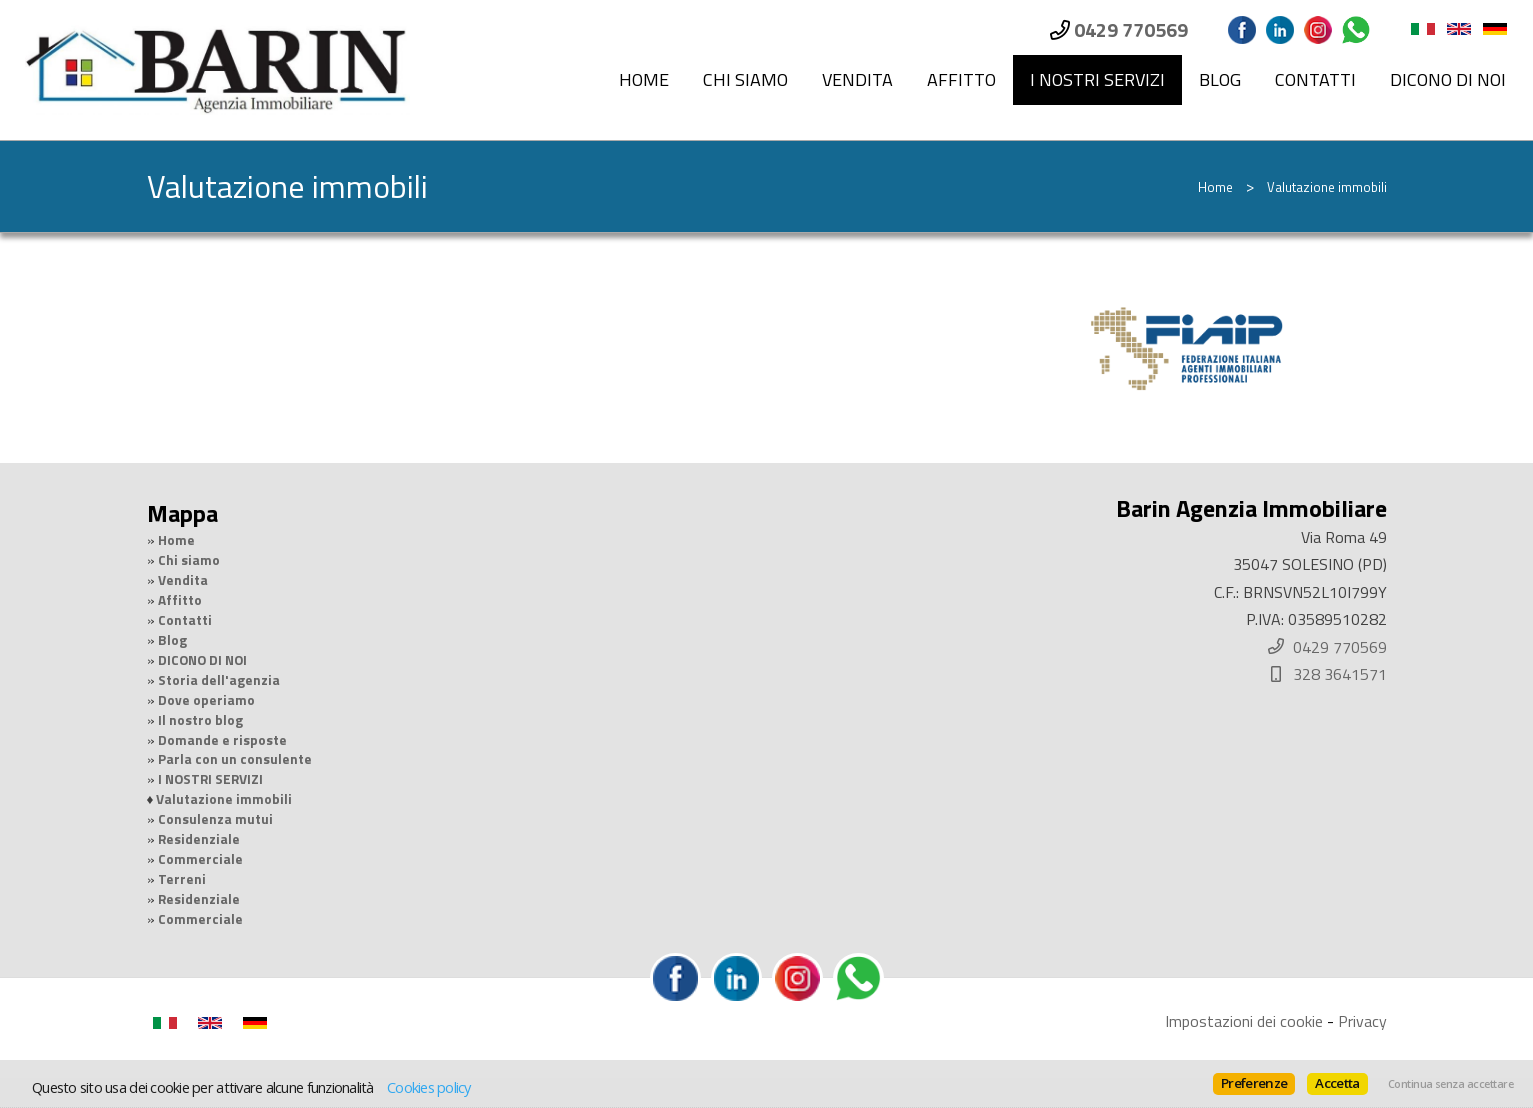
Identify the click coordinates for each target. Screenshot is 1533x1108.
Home (644, 79)
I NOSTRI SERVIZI (1097, 79)
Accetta (1337, 1083)
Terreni (182, 879)
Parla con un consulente (235, 759)
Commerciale (200, 859)
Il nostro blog (200, 720)
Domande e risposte (222, 740)
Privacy (1362, 1021)
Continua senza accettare (1450, 1084)
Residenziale (199, 839)
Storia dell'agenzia (219, 680)
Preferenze (1254, 1083)
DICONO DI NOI (1448, 79)
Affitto (961, 79)
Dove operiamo (206, 700)
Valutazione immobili (224, 799)
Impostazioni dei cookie (1244, 1021)
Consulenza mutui (215, 819)
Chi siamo (745, 79)
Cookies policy (429, 1087)
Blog (1220, 79)
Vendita (857, 79)
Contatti (1315, 79)
